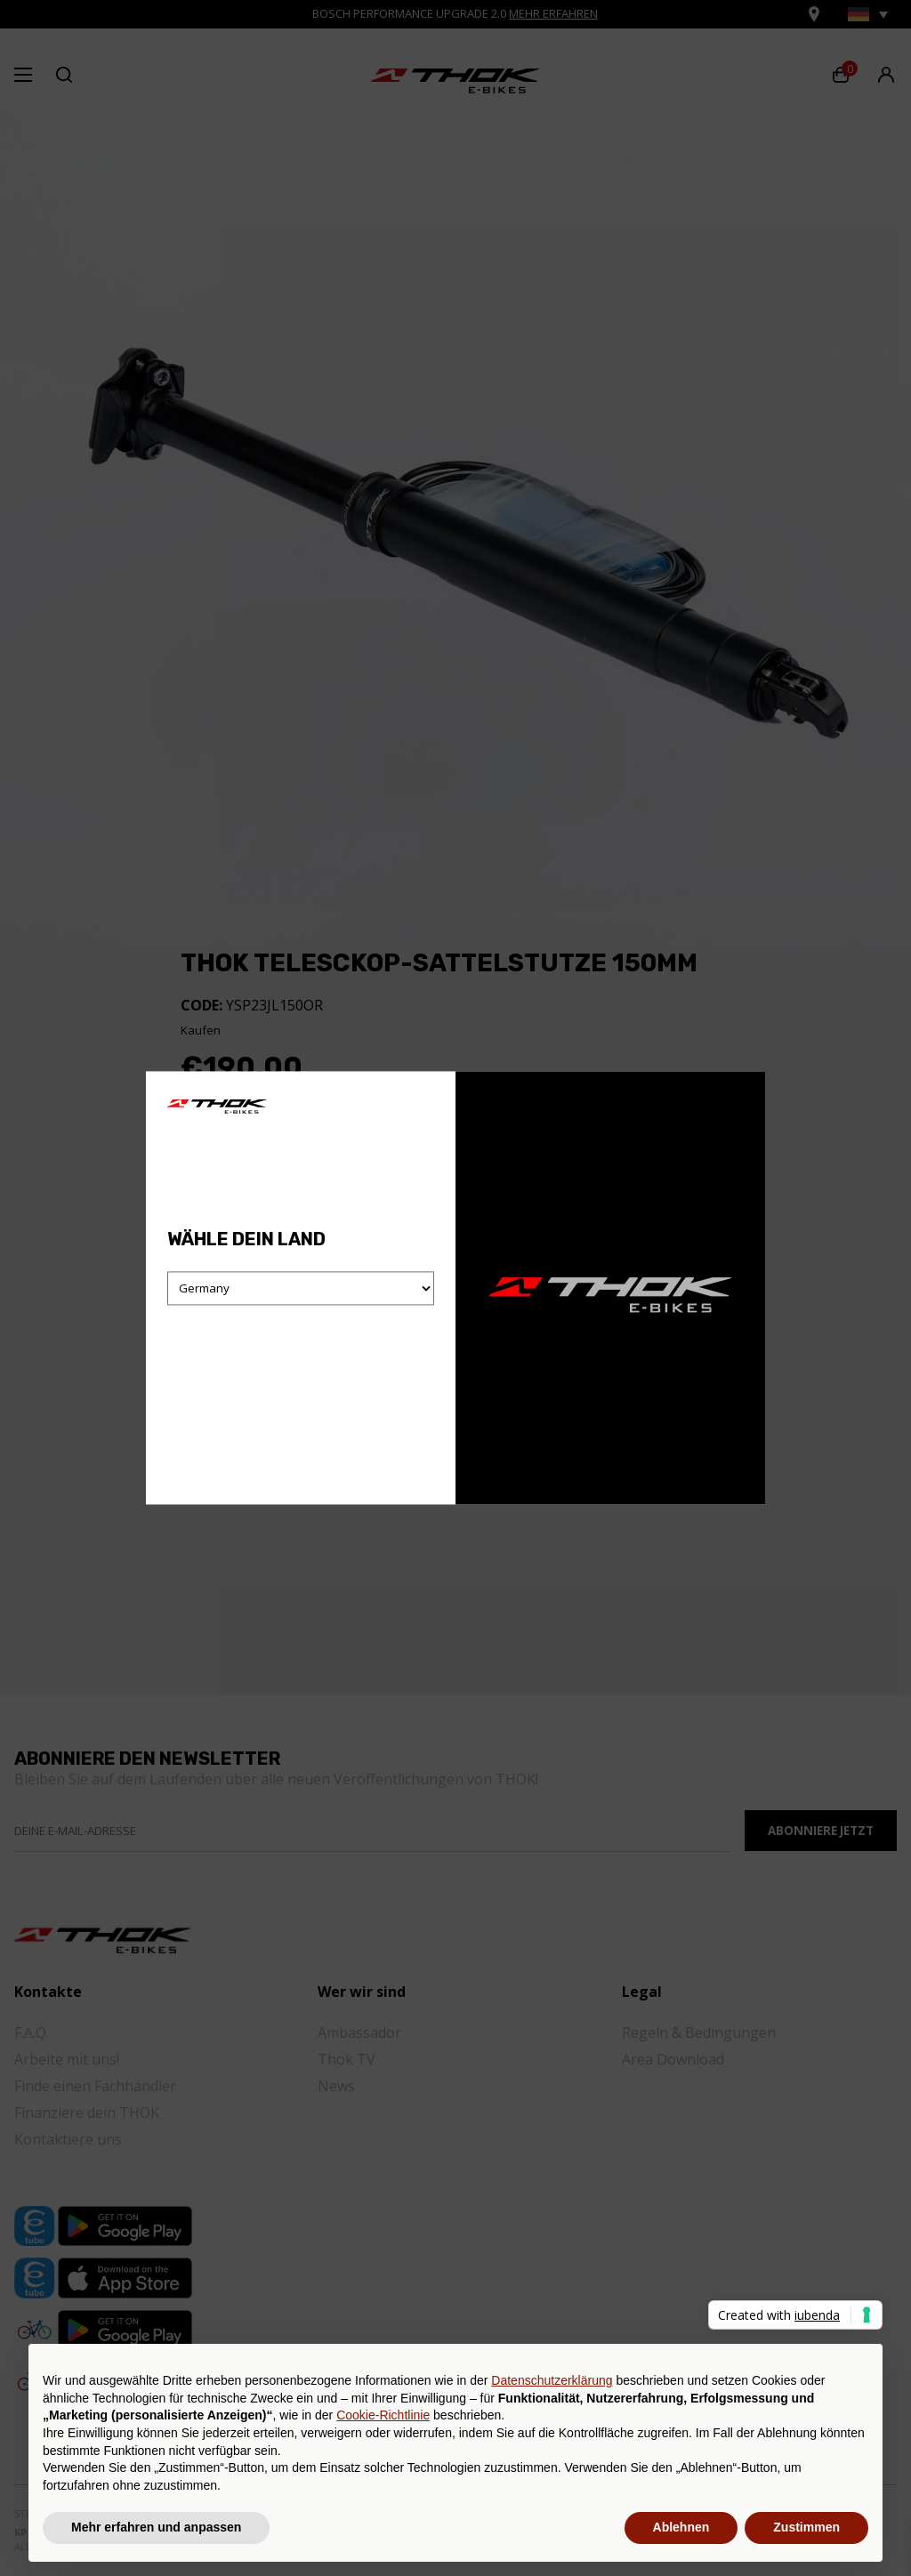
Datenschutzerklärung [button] (551, 2380)
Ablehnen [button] (681, 2527)
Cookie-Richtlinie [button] (383, 2415)
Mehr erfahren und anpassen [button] (156, 2527)
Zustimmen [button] (806, 2527)
